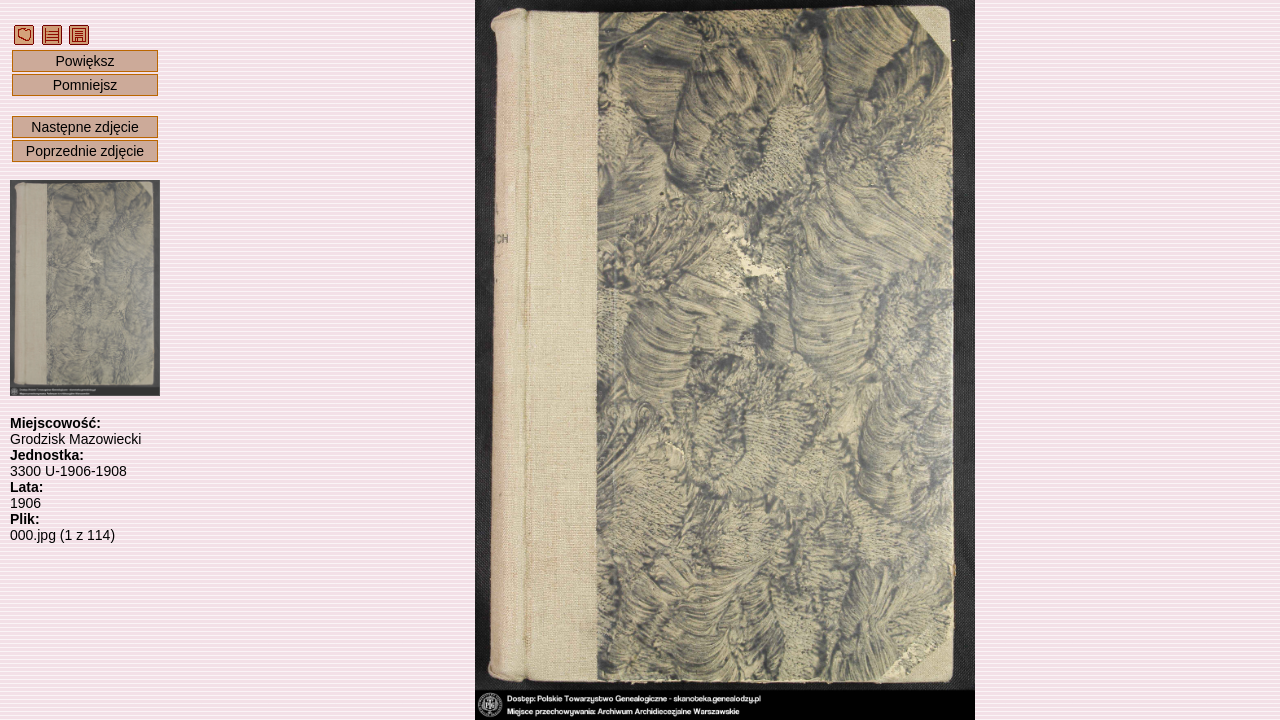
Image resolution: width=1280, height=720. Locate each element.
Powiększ (84, 61)
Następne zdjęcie (84, 127)
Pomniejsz (85, 85)
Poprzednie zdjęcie (85, 151)
